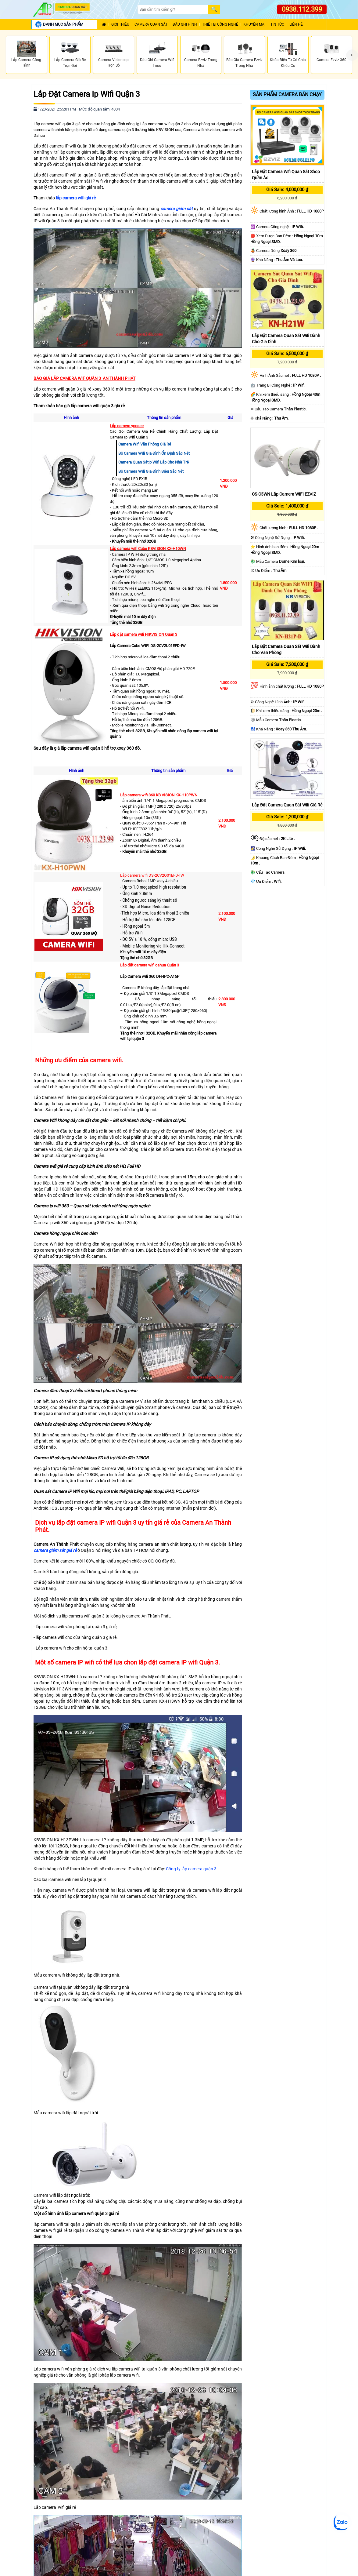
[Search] (173, 9)
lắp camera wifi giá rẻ (76, 197)
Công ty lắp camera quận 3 (191, 1868)
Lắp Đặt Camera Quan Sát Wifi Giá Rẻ (287, 804)
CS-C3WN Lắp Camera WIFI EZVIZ (284, 494)
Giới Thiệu (120, 24)
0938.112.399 (302, 9)
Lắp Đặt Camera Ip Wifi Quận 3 (87, 94)
